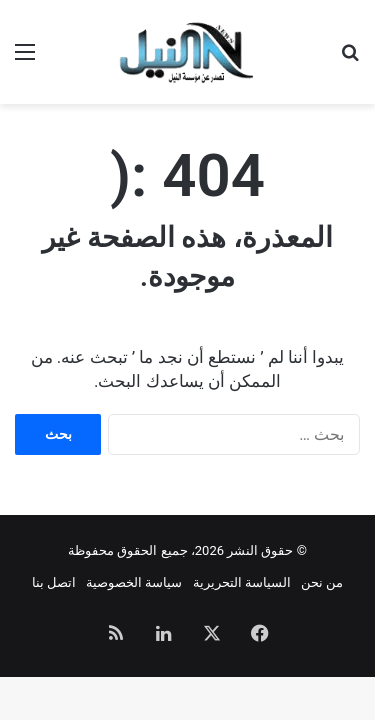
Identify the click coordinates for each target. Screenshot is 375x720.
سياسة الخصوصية (134, 582)
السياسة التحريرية (242, 582)
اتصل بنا (54, 582)
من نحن (322, 582)
